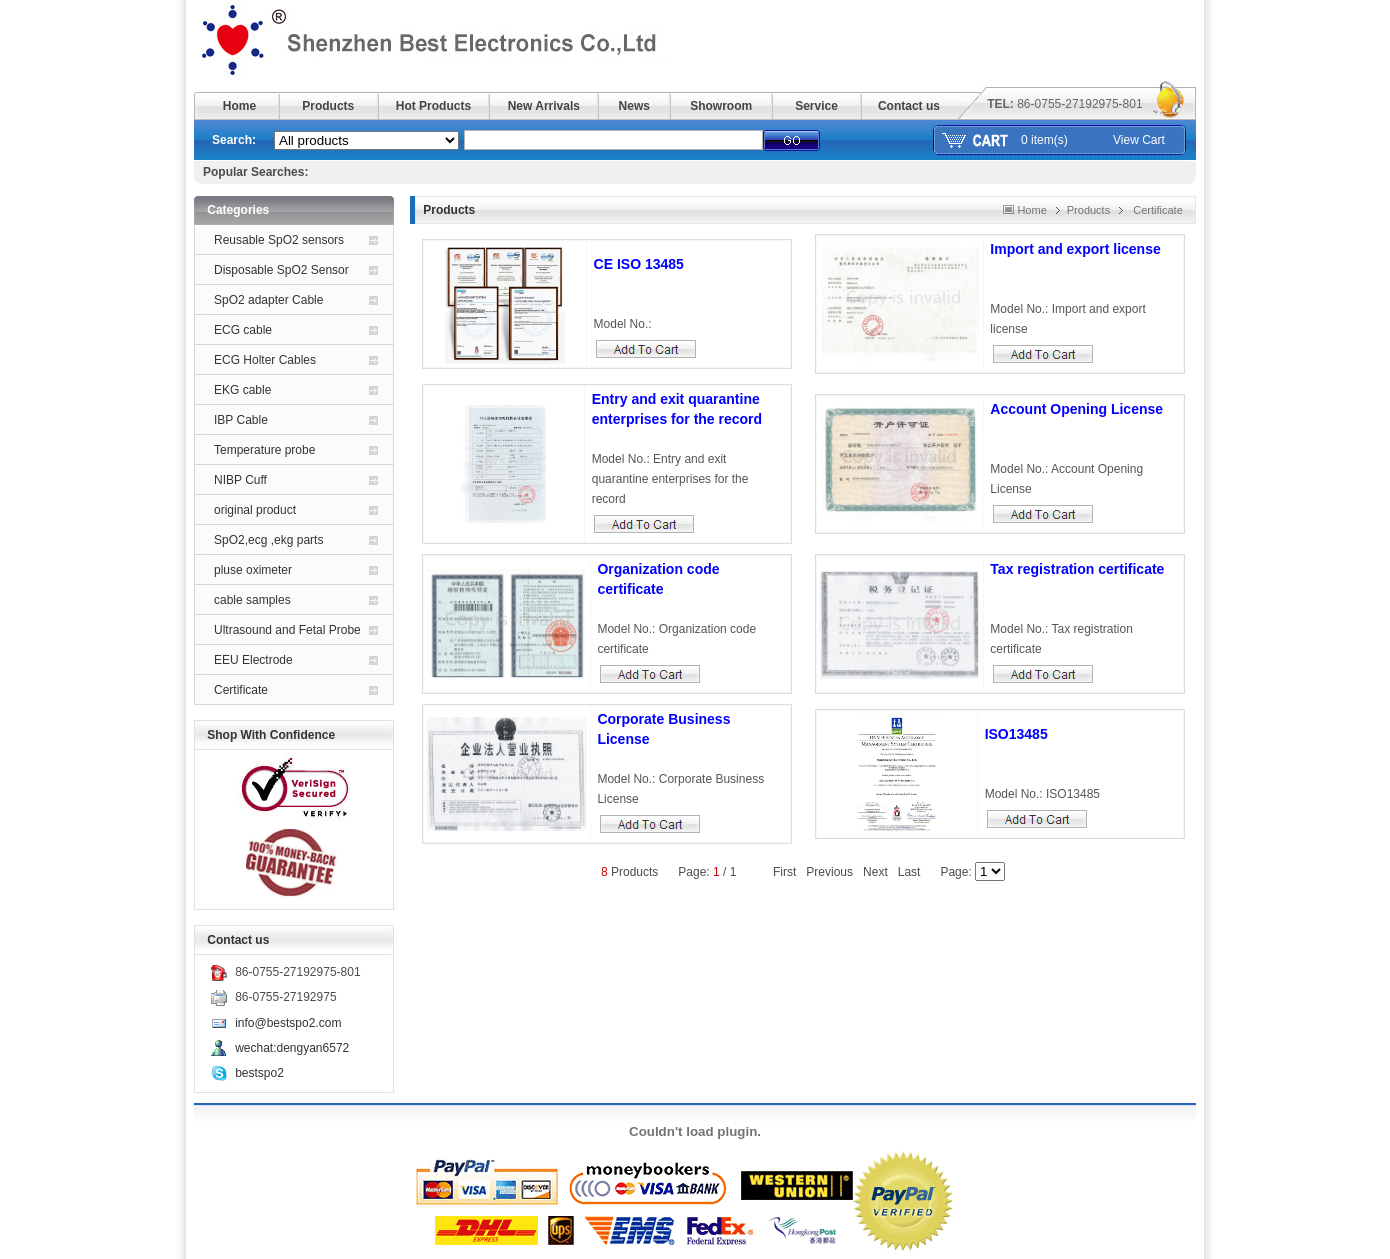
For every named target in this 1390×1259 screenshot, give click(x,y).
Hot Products (433, 106)
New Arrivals (544, 106)
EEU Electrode (253, 660)
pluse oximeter (253, 570)
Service (816, 106)
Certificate (241, 690)
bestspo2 (259, 1073)
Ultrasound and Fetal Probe (287, 630)
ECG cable (243, 330)
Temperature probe (264, 450)
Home (239, 106)
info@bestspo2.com (288, 1023)
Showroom (721, 106)
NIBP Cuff (240, 480)
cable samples (252, 600)
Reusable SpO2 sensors (279, 240)
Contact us (909, 106)
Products (328, 106)
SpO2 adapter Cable (268, 300)
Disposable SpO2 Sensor (281, 270)
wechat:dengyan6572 (292, 1048)
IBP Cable (241, 420)
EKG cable (242, 390)
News (634, 106)
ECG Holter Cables (265, 360)
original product (255, 510)
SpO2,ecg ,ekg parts (268, 540)
